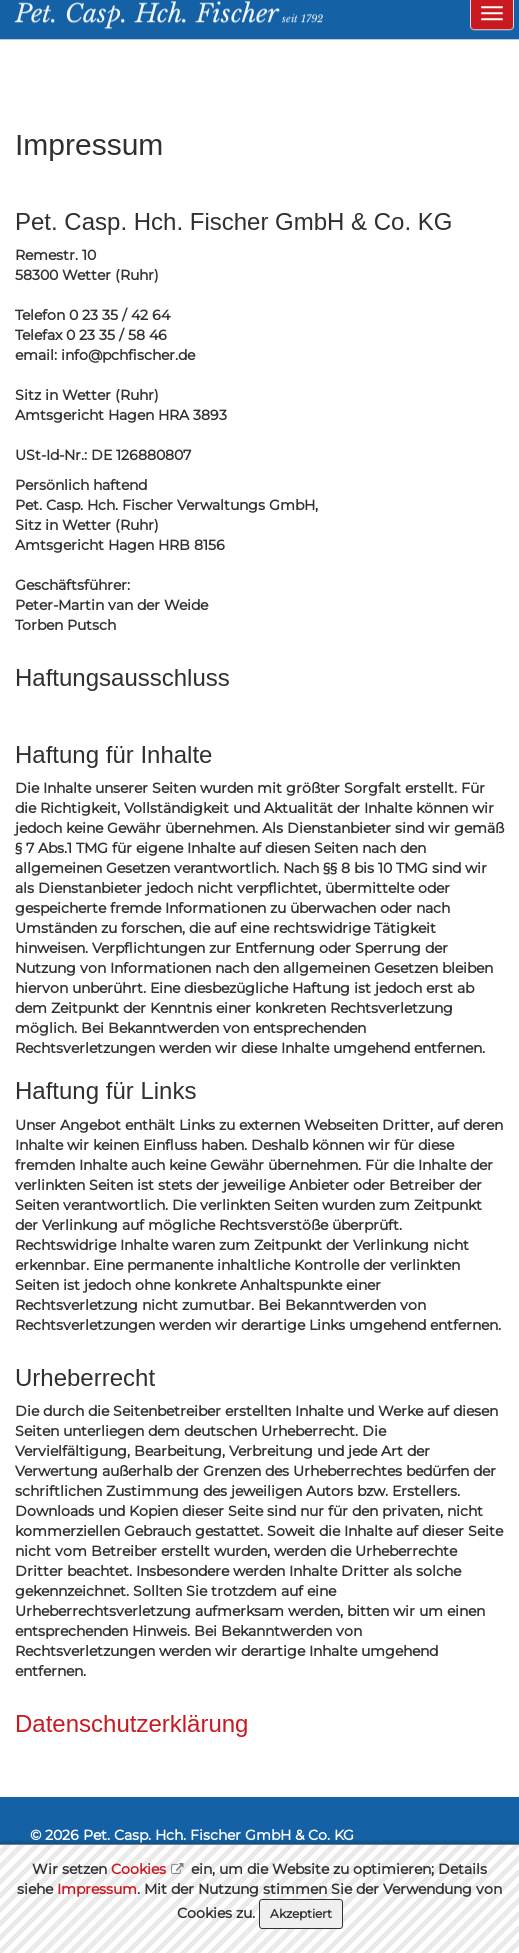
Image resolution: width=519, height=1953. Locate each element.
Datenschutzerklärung (131, 1723)
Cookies (138, 1869)
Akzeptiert (301, 1913)
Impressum (97, 1889)
